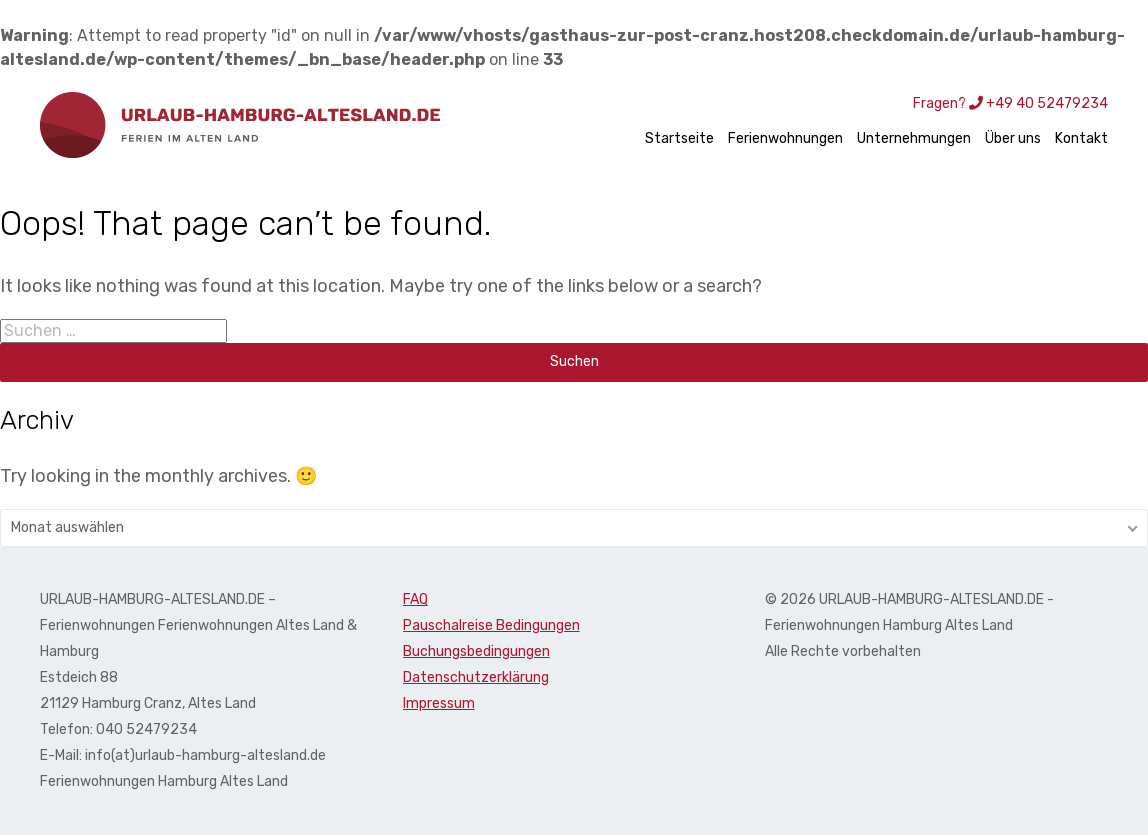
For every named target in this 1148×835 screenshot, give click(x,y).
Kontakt (1081, 138)
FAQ (415, 599)
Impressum (439, 703)
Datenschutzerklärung (476, 677)
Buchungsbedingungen (476, 651)
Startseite (679, 138)
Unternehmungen (914, 138)
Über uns (1013, 138)
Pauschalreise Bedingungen (491, 625)
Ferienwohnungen (785, 138)
